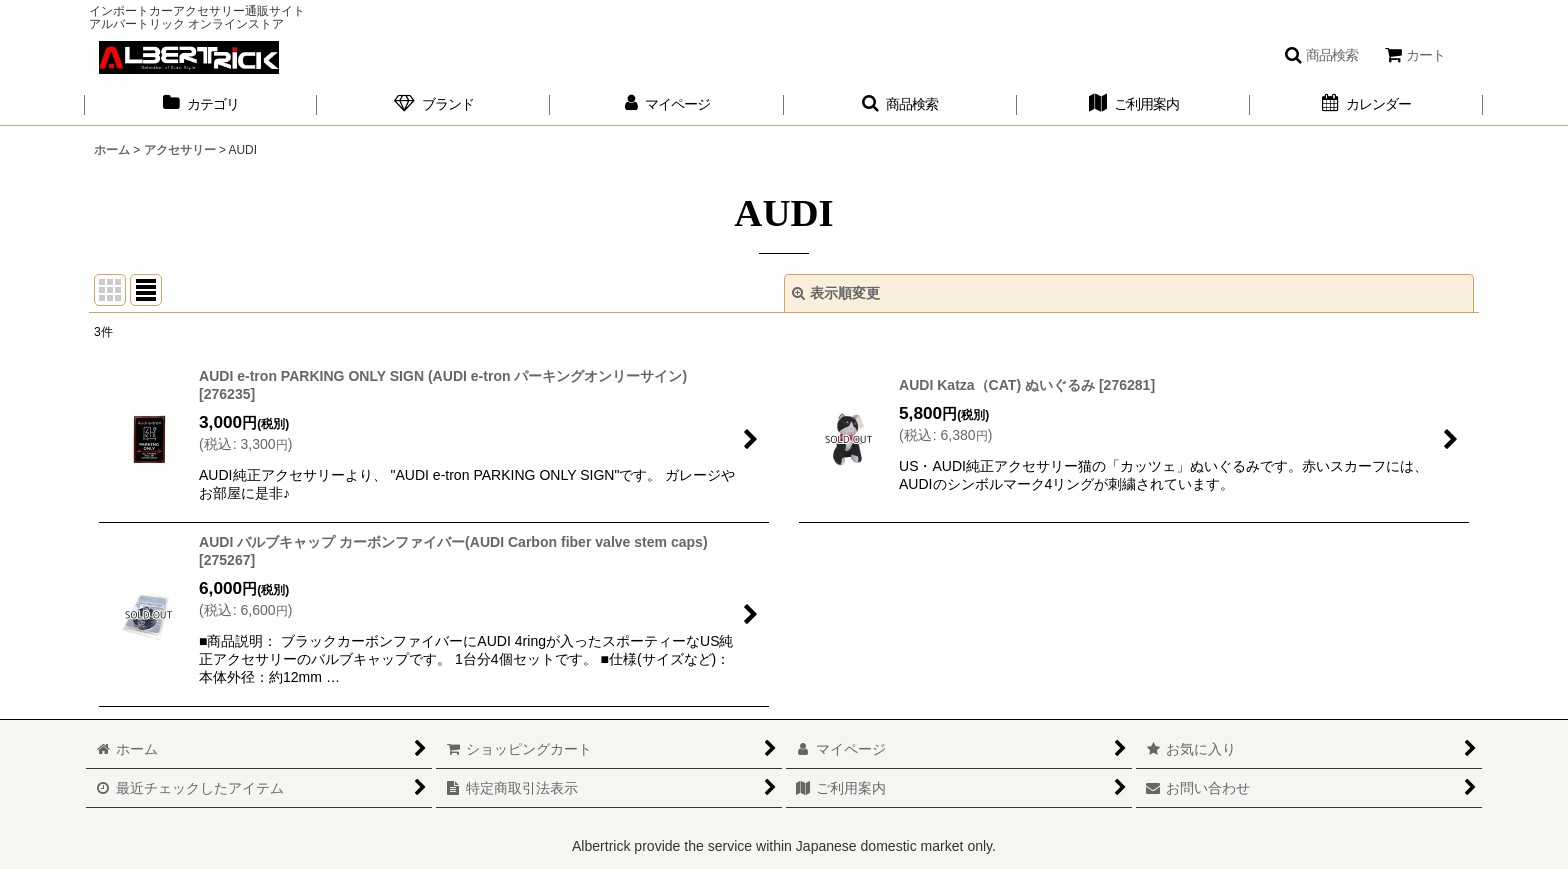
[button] (1321, 55)
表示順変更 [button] (836, 293)
